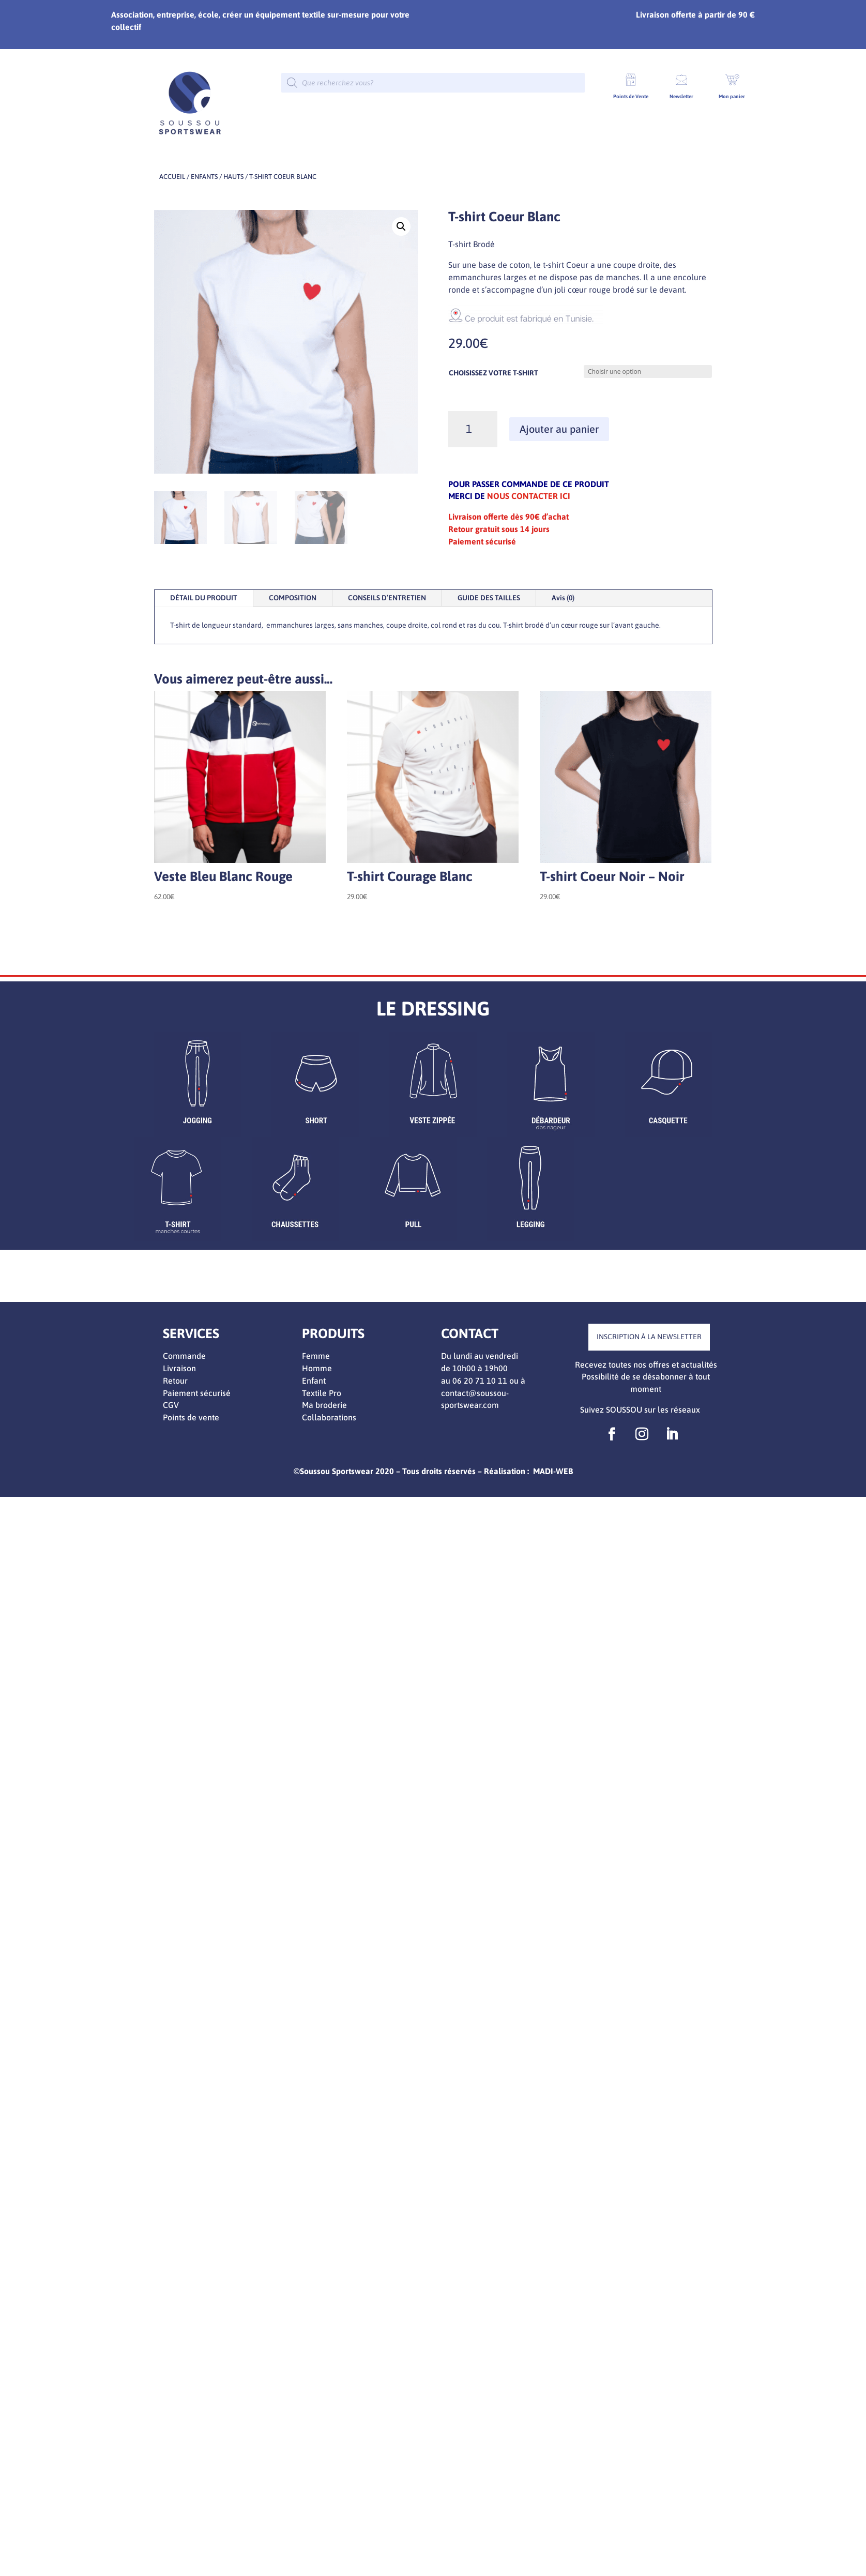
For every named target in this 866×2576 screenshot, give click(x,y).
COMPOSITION (292, 598)
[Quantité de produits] (472, 429)
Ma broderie (324, 1405)
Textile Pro (321, 1393)
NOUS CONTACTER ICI (528, 496)
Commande (184, 1355)
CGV (171, 1405)
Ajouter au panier (559, 429)
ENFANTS (204, 176)
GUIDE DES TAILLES (489, 598)
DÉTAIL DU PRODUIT (203, 598)
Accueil (172, 176)
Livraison (179, 1368)
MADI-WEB (553, 1471)
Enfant (314, 1380)
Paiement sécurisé (197, 1393)
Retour (175, 1380)
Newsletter (681, 96)
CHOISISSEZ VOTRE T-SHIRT (493, 373)
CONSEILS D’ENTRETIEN (387, 598)
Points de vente (191, 1417)
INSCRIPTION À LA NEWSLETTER (649, 1336)
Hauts (233, 176)
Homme (317, 1368)
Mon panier (732, 96)
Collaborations (329, 1417)
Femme (316, 1355)
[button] (401, 226)
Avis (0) (563, 598)
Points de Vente (630, 96)
